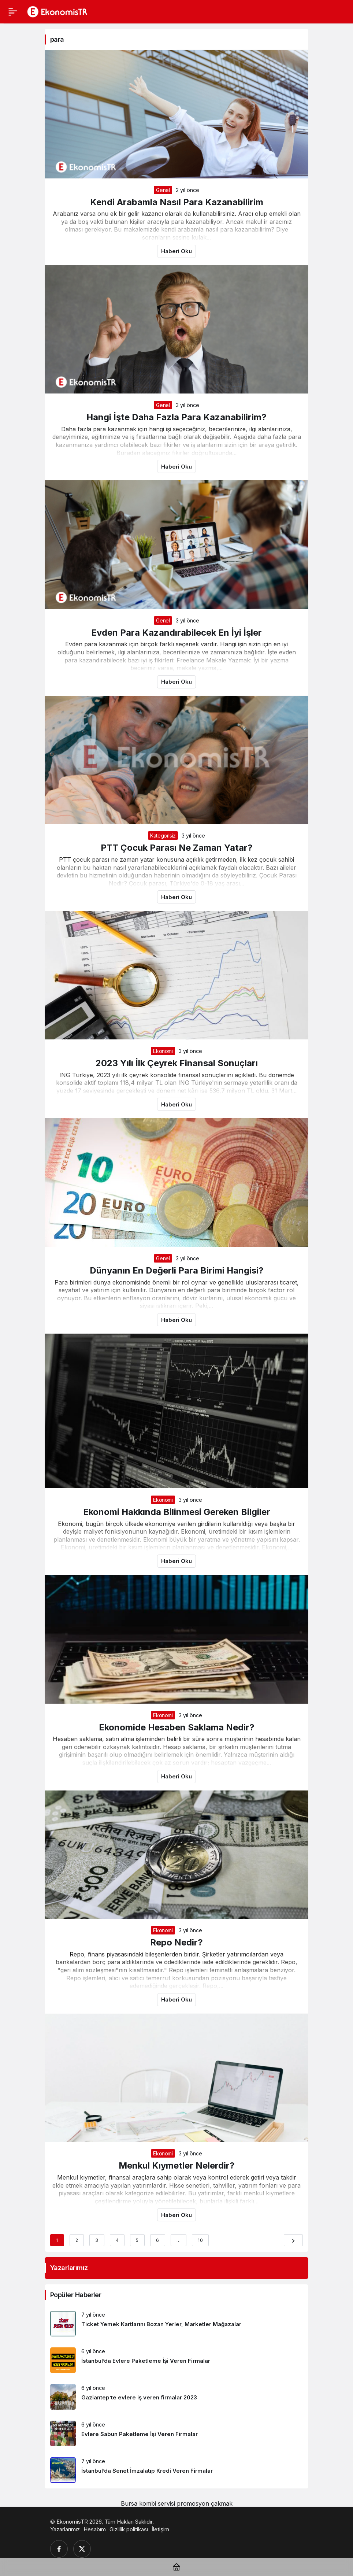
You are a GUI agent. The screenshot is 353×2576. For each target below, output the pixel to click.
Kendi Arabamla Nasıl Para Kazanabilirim (176, 202)
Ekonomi (163, 1051)
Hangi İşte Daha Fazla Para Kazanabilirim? (176, 417)
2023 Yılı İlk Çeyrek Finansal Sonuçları (177, 1063)
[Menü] (12, 11)
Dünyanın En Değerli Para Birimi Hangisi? (177, 1270)
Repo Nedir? (176, 1942)
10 (200, 2240)
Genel (163, 190)
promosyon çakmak (205, 2503)
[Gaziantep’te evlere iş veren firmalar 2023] (176, 2397)
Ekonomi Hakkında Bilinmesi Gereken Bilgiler (176, 1512)
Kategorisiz (163, 835)
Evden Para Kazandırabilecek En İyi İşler (176, 632)
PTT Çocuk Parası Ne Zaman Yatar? (177, 847)
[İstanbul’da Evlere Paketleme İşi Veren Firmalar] (176, 2360)
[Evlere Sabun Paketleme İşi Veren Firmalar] (176, 2433)
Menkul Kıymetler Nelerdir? (177, 2165)
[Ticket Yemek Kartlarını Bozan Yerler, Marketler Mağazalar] (176, 2323)
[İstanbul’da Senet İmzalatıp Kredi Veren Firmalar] (176, 2470)
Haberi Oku (176, 251)
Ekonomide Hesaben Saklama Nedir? (176, 1727)
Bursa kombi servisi (148, 2503)
